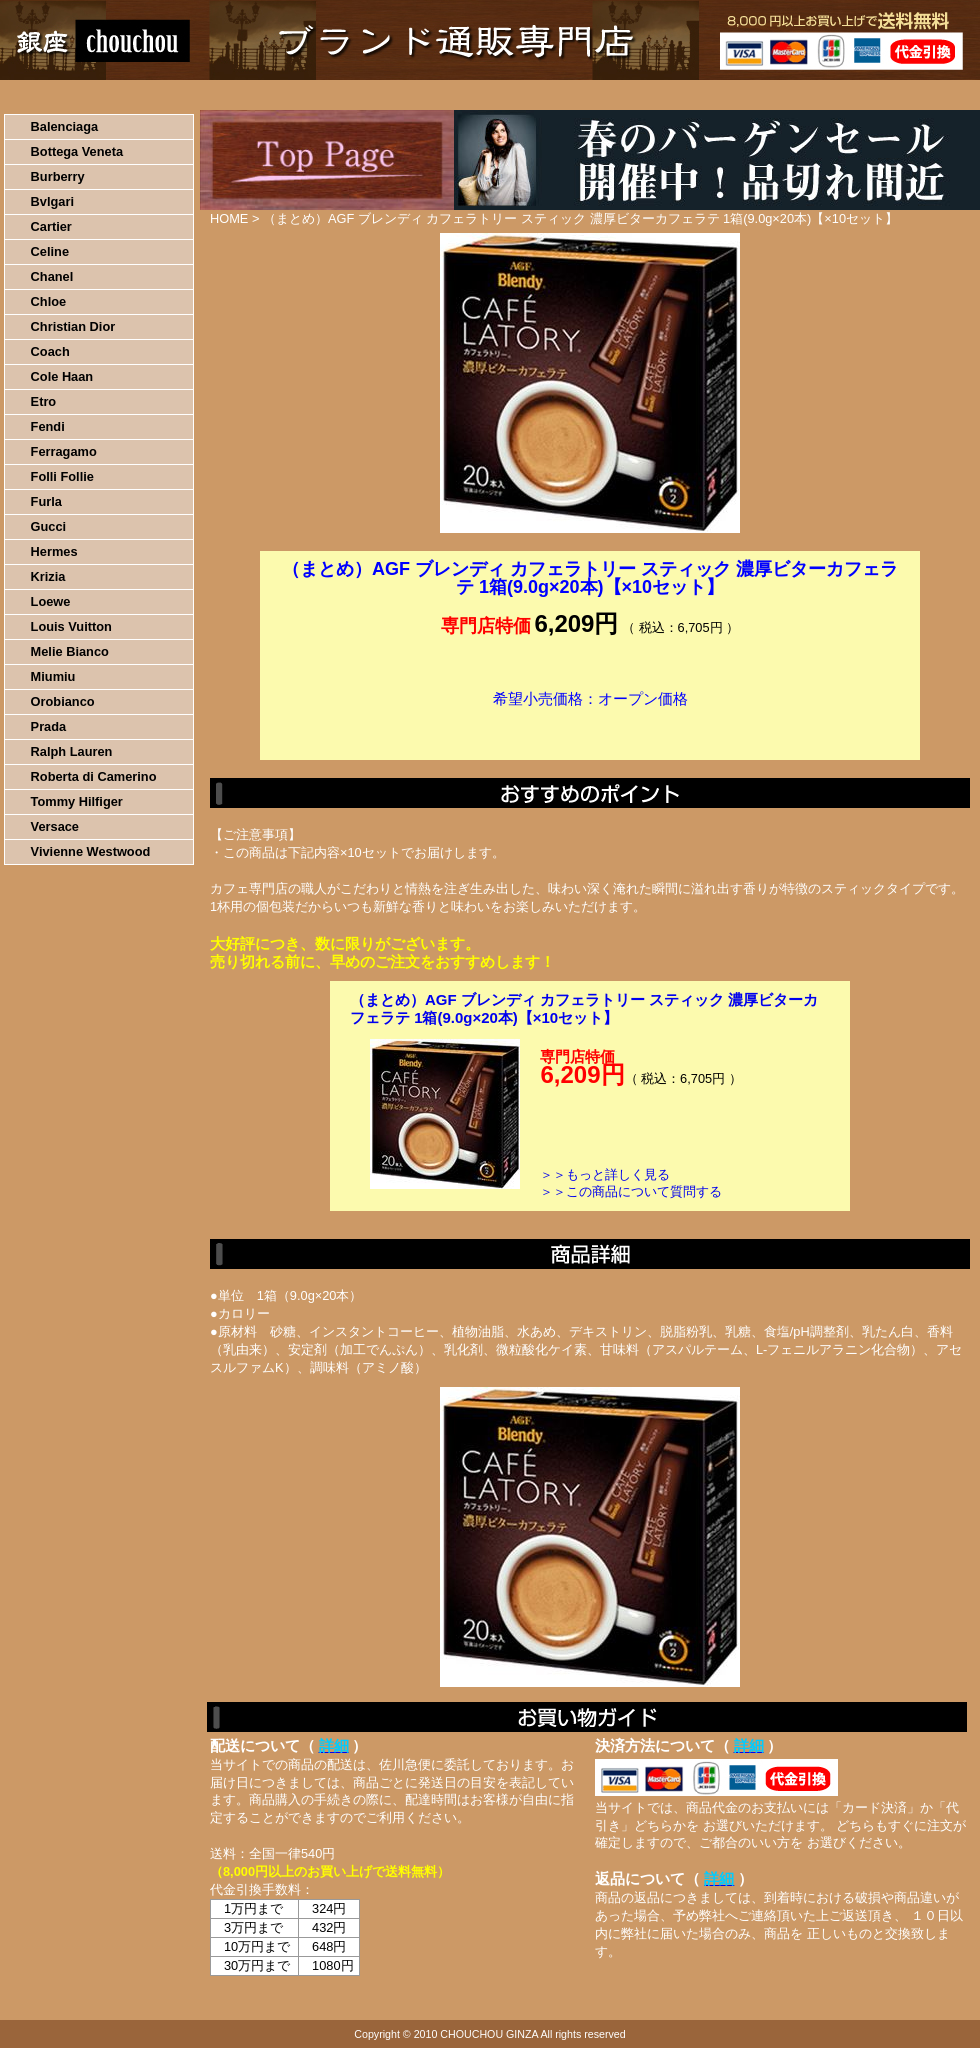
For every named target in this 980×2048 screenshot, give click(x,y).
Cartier (51, 226)
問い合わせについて (740, 95)
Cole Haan (62, 376)
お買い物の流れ (208, 95)
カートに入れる (590, 729)
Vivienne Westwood (91, 851)
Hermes (54, 551)
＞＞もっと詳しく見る (605, 1174)
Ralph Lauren (72, 751)
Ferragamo (64, 451)
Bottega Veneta (77, 151)
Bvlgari (52, 201)
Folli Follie (62, 476)
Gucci (49, 526)
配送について (477, 95)
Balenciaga (65, 126)
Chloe (49, 301)
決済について (346, 95)
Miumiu (53, 676)
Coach (50, 351)
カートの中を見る (875, 95)
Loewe (51, 601)
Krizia (48, 576)
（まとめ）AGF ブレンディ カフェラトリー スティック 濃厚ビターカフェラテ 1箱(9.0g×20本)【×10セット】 (584, 1008)
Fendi (48, 426)
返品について (608, 95)
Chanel (52, 276)
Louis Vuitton (71, 626)
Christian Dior (73, 326)
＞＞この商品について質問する (631, 1191)
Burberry (58, 176)
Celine (50, 251)
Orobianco (63, 701)
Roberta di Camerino (94, 776)
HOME (88, 95)
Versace (55, 826)
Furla (46, 501)
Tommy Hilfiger (77, 801)
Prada (49, 726)
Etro (44, 401)
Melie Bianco (70, 651)
